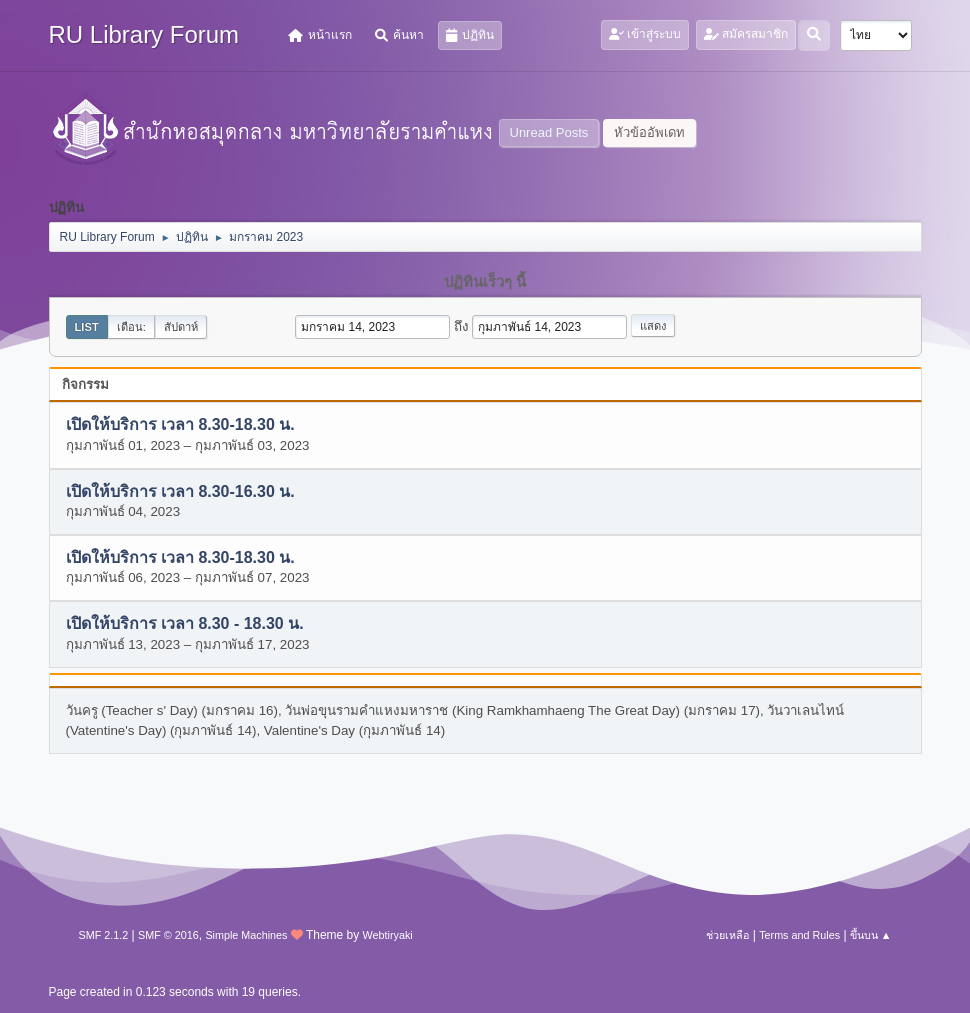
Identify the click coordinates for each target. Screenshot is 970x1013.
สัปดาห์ (181, 327)
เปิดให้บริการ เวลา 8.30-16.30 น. (180, 491)
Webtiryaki (388, 935)
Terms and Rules (799, 935)
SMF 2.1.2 (104, 935)
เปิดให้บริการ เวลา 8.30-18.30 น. (180, 425)
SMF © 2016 (168, 935)
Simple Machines (246, 935)
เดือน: (131, 327)
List (87, 327)
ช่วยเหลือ (727, 935)
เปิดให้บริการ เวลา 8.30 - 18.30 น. (185, 624)
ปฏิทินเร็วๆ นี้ (485, 282)
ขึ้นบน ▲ (871, 935)
